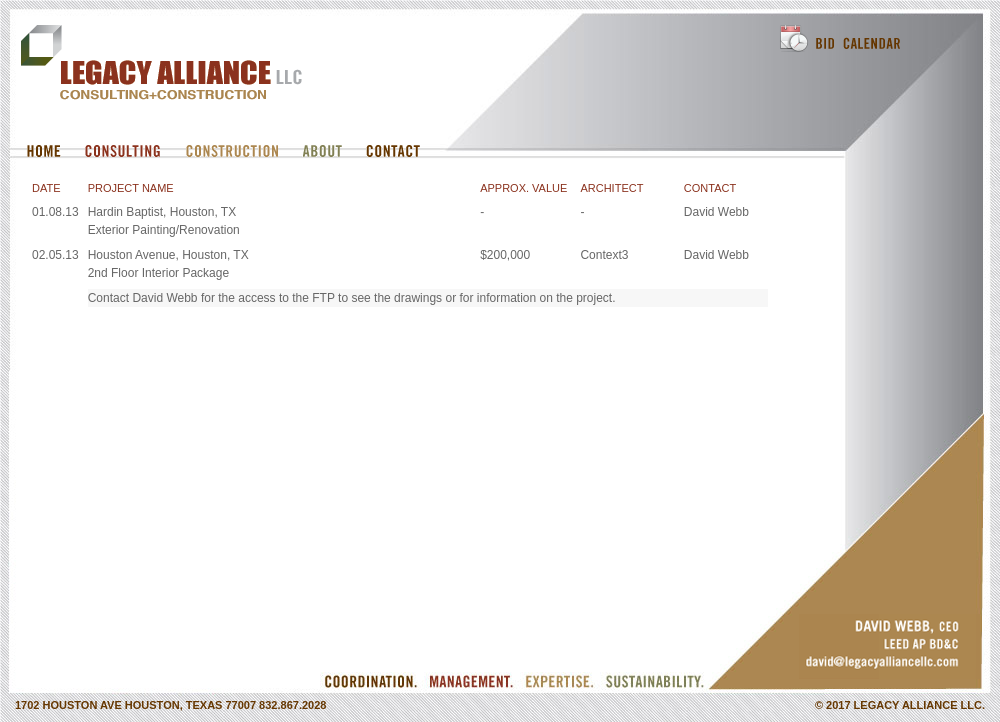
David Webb (716, 212)
